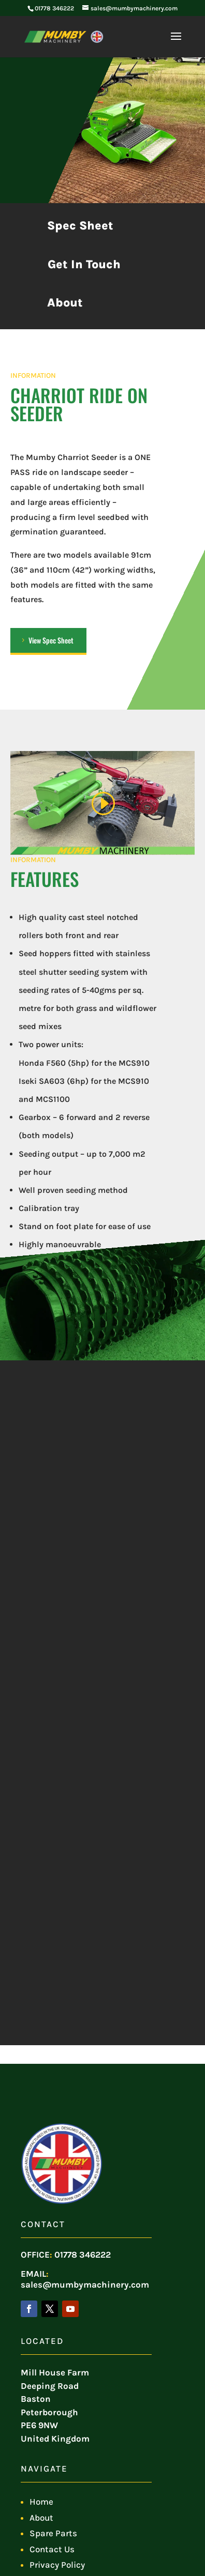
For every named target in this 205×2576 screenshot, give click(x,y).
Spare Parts (53, 2533)
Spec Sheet (80, 226)
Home (41, 2501)
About (65, 303)
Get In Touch (84, 264)
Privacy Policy (57, 2564)
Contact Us (52, 2549)
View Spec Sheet (51, 640)
